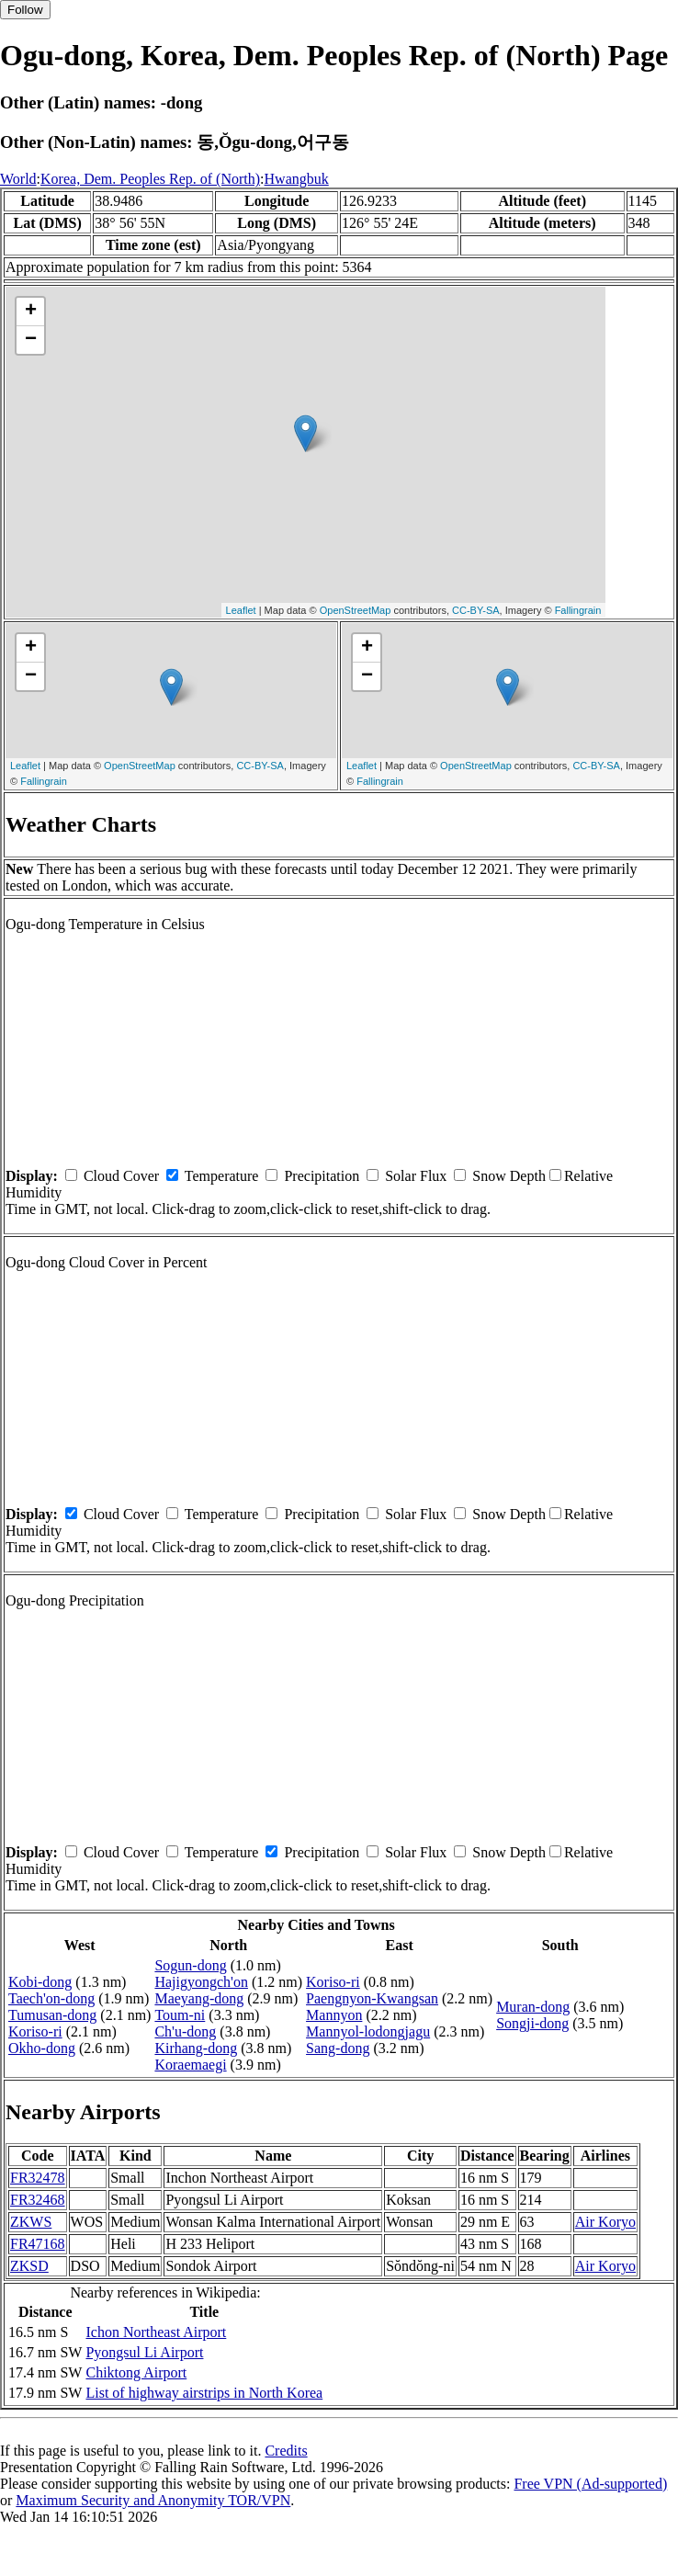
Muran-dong (533, 2006)
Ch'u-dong (185, 2031)
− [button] (31, 340)
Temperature (222, 1176)
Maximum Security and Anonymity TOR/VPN (153, 2500)
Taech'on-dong (51, 1998)
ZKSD (29, 2266)
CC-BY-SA (476, 610)
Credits (286, 2450)
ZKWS (30, 2222)
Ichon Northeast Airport (155, 2332)
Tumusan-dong (52, 2015)
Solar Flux (415, 1176)
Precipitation (321, 1176)
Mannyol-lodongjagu (368, 2031)
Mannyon (334, 2015)
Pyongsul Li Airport (144, 2352)
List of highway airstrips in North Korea (203, 2392)
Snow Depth (509, 1176)
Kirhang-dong (195, 2048)
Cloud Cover (121, 1176)
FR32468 (37, 2199)
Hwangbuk (297, 179)
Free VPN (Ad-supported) (590, 2483)
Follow (25, 10)
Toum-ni (179, 2015)
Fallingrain (578, 610)
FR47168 (37, 2244)
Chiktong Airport (135, 2372)
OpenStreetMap (355, 610)
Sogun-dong (190, 1965)
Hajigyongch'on (201, 1982)
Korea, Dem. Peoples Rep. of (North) (150, 179)
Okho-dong (41, 2048)
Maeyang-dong (198, 1998)
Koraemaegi (190, 2064)
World (18, 179)
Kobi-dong (40, 1982)
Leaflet (241, 610)
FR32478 (37, 2177)
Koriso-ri (35, 2031)
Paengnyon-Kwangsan (372, 1998)
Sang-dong (337, 2048)
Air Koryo (605, 2222)
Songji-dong (532, 2023)
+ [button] (31, 311)
